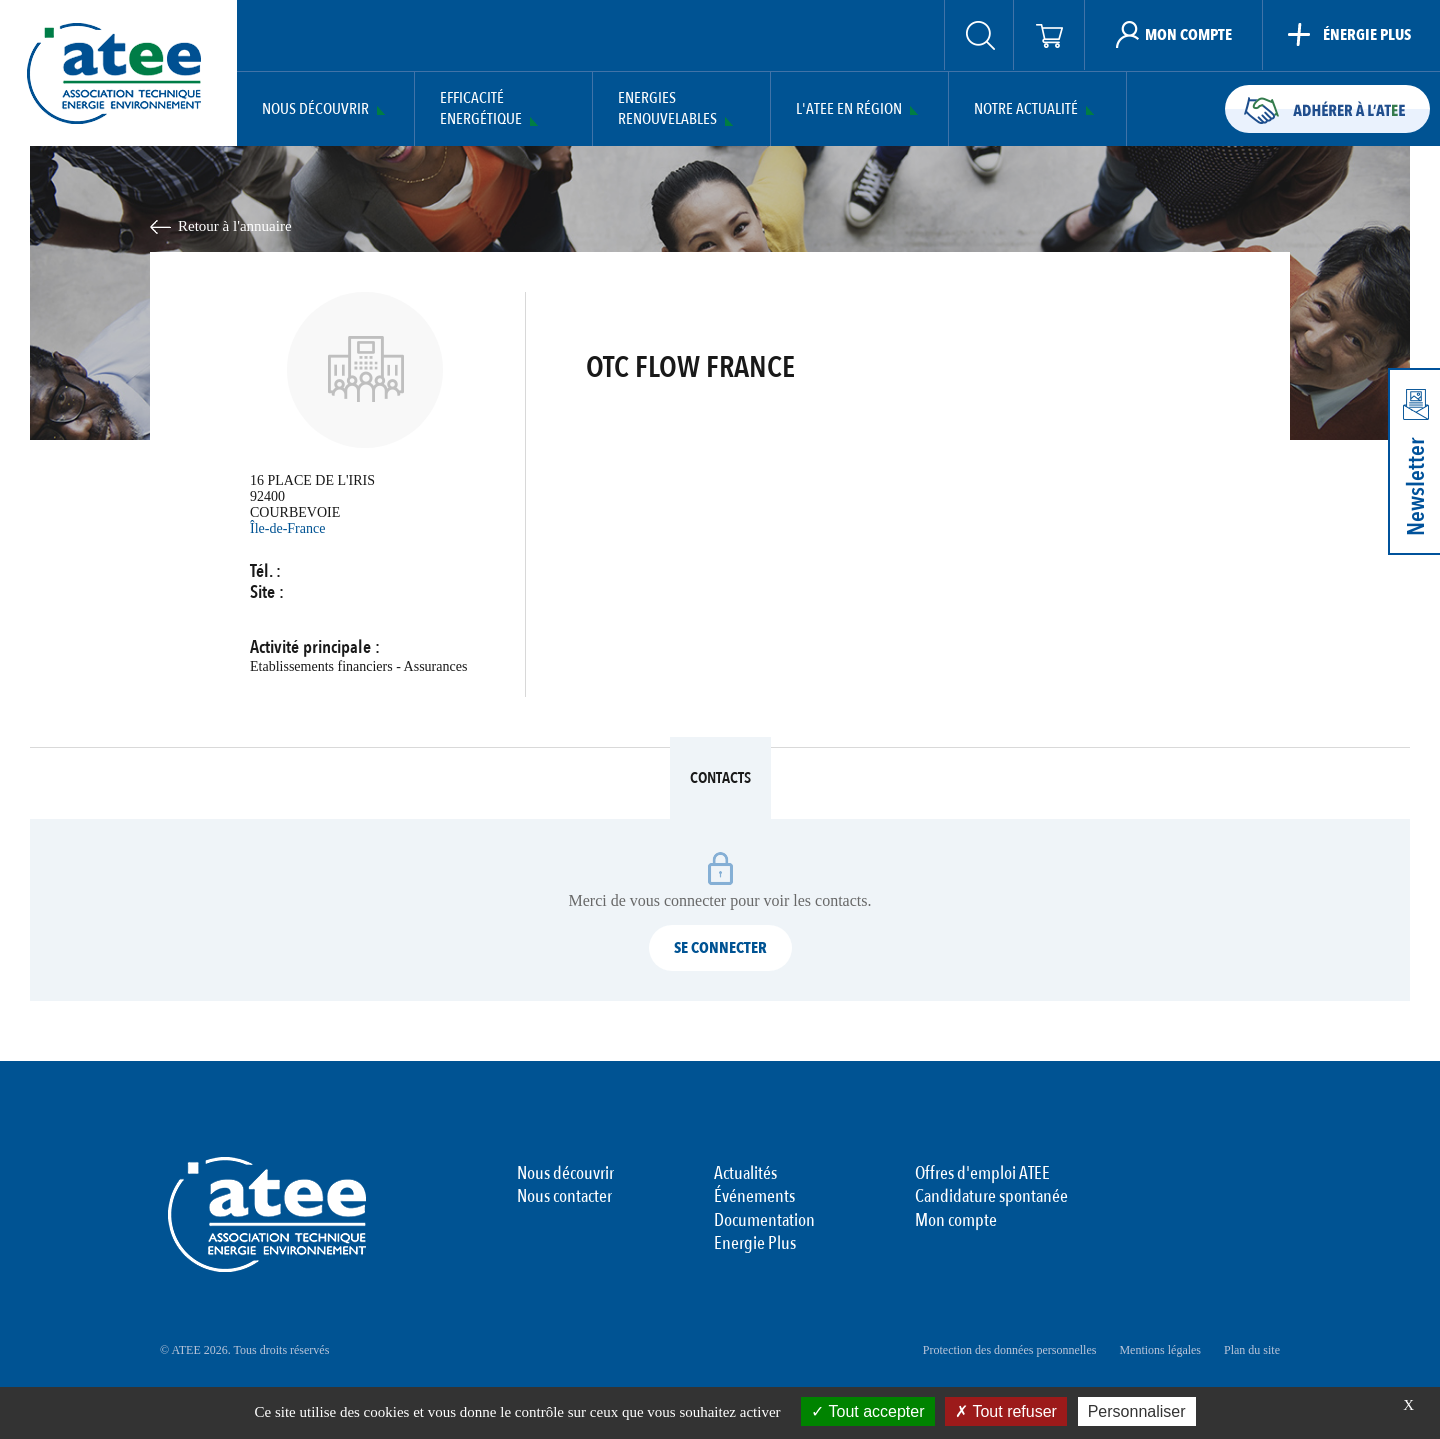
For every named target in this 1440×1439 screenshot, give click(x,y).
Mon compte (956, 1221)
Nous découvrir (315, 109)
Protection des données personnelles (1010, 1350)
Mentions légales (1160, 1350)
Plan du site (1252, 1350)
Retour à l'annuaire (235, 226)
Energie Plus (755, 1244)
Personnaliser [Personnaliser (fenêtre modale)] (1137, 1411)
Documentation (764, 1221)
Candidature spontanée (991, 1197)
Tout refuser (1006, 1411)
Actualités (745, 1174)
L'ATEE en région (849, 109)
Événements (754, 1197)
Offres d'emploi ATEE (982, 1174)
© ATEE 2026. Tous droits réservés (244, 1350)
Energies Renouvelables (667, 109)
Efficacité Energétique (481, 109)
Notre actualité (1026, 109)
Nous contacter (564, 1197)
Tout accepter (867, 1411)
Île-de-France (287, 528)
